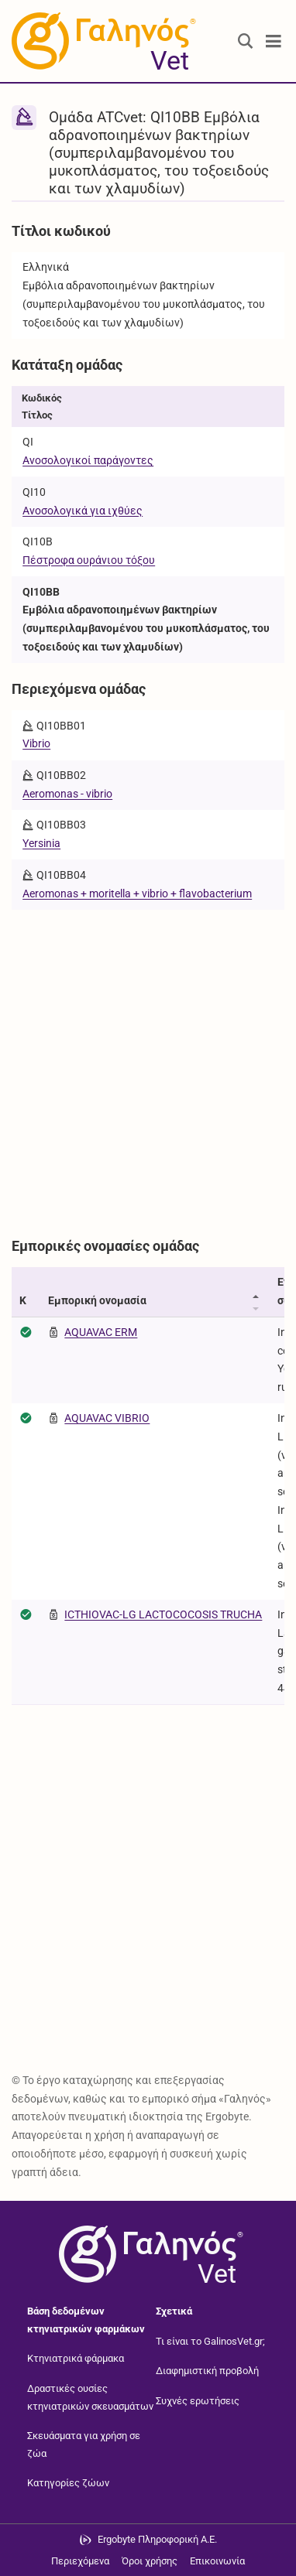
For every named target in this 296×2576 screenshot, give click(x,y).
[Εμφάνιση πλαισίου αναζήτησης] (246, 41)
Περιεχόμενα (80, 2561)
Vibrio (36, 743)
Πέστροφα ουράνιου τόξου (88, 560)
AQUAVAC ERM (100, 1332)
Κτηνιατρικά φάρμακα (75, 2358)
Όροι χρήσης (149, 2561)
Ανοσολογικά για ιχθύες (82, 510)
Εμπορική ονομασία (97, 1300)
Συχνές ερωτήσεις (197, 2401)
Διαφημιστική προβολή (207, 2370)
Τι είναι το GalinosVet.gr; (210, 2341)
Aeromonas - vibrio (67, 793)
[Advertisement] (148, 1066)
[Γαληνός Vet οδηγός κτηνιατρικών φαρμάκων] (101, 41)
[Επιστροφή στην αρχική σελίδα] (148, 2254)
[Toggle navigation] (273, 41)
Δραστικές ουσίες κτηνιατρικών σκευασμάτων (90, 2397)
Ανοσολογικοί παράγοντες (87, 460)
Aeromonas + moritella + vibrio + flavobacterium (137, 893)
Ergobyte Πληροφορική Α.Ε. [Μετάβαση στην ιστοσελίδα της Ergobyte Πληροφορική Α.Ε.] (157, 2539)
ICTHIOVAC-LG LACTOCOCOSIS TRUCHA (163, 1614)
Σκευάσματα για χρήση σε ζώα (83, 2444)
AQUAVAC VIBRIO (107, 1418)
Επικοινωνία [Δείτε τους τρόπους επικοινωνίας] (217, 2561)
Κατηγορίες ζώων (68, 2483)
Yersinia (41, 843)
